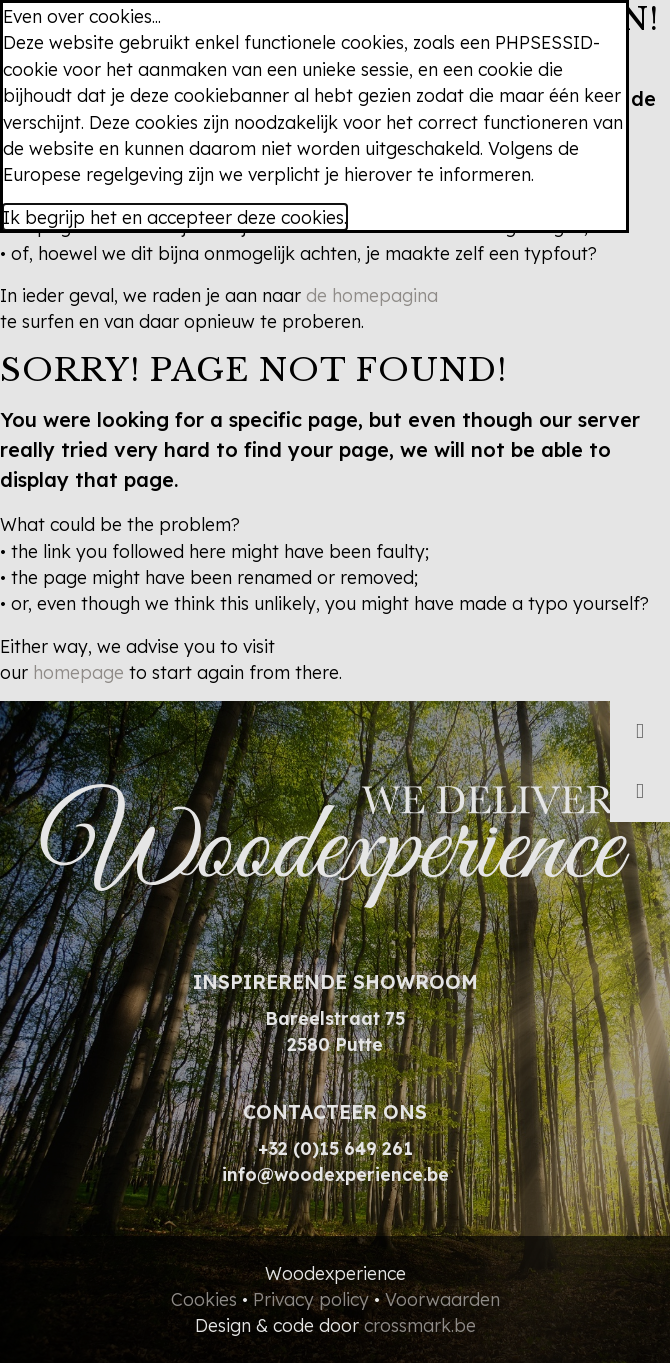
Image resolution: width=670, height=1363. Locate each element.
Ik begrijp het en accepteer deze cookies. (175, 217)
